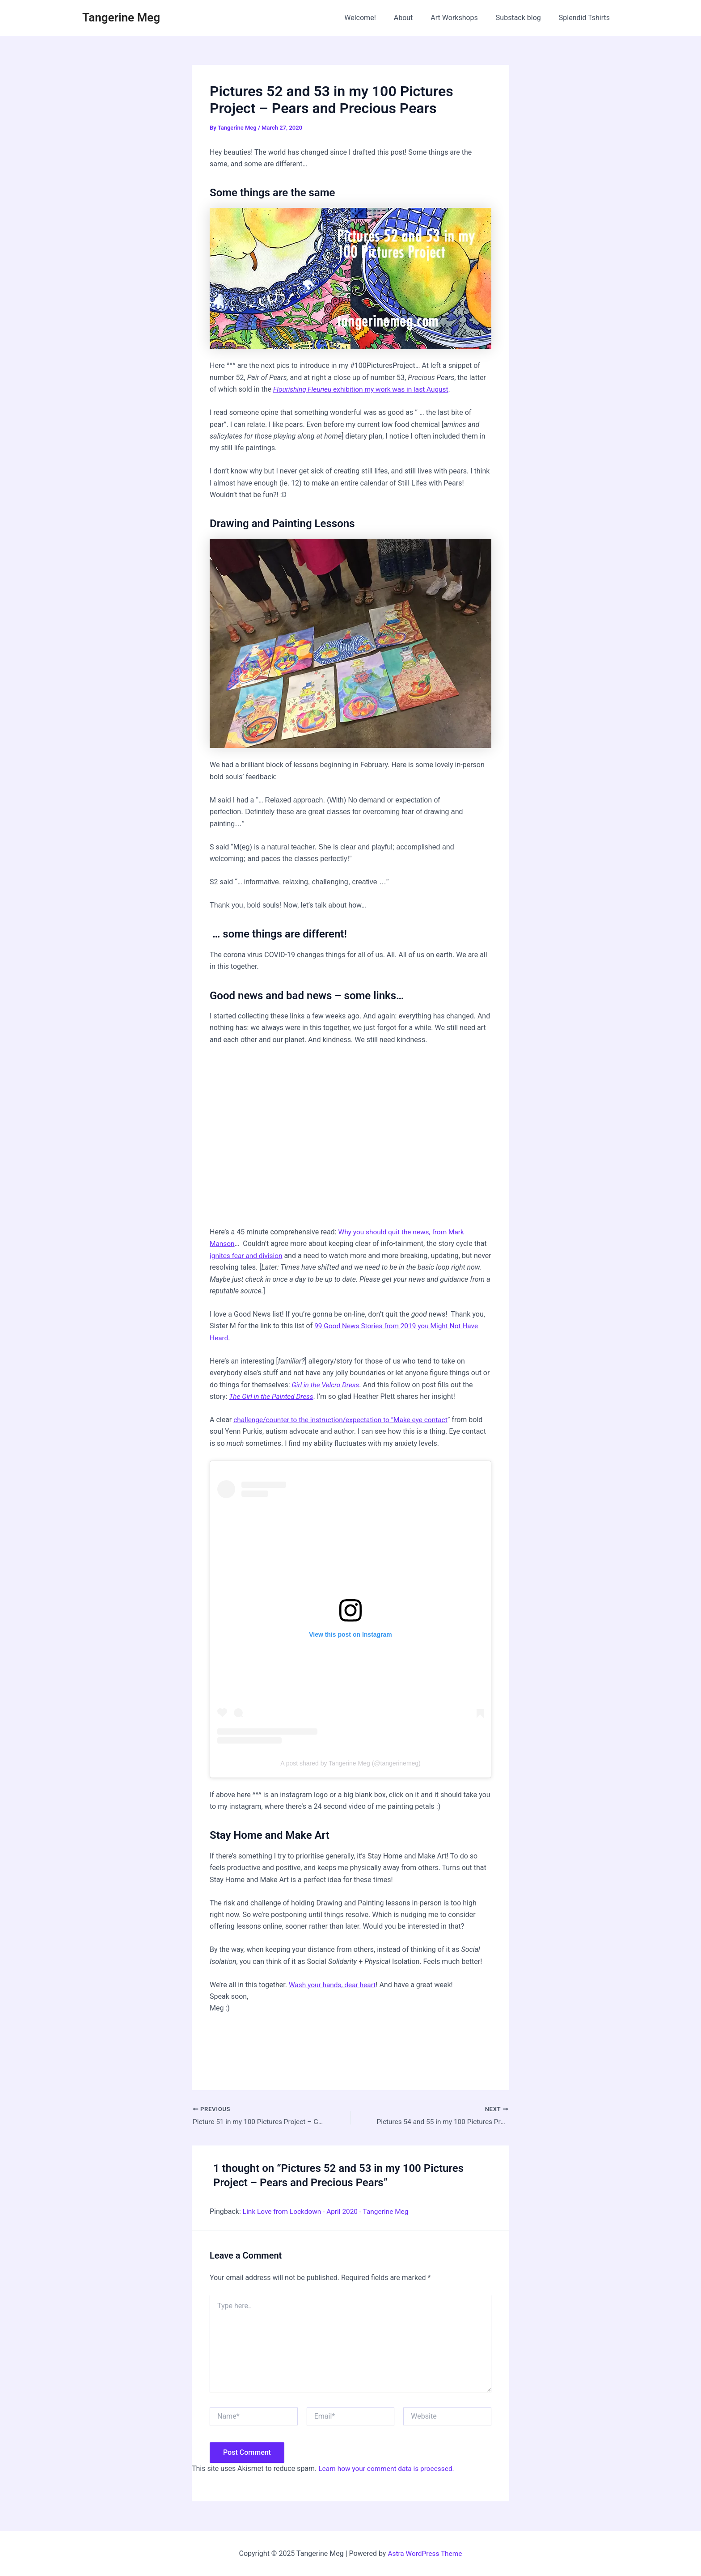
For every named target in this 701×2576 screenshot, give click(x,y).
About (416, 17)
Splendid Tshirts (586, 17)
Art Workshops (463, 17)
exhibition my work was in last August (364, 389)
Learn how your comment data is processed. (388, 2469)
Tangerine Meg (121, 17)
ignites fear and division (247, 1255)
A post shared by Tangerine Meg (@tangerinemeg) (350, 1763)
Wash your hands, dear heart (334, 1985)
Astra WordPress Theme (424, 2553)
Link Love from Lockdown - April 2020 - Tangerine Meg (329, 2212)
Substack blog (523, 17)
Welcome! (376, 17)
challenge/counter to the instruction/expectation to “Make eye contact (344, 1419)
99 (319, 1326)
